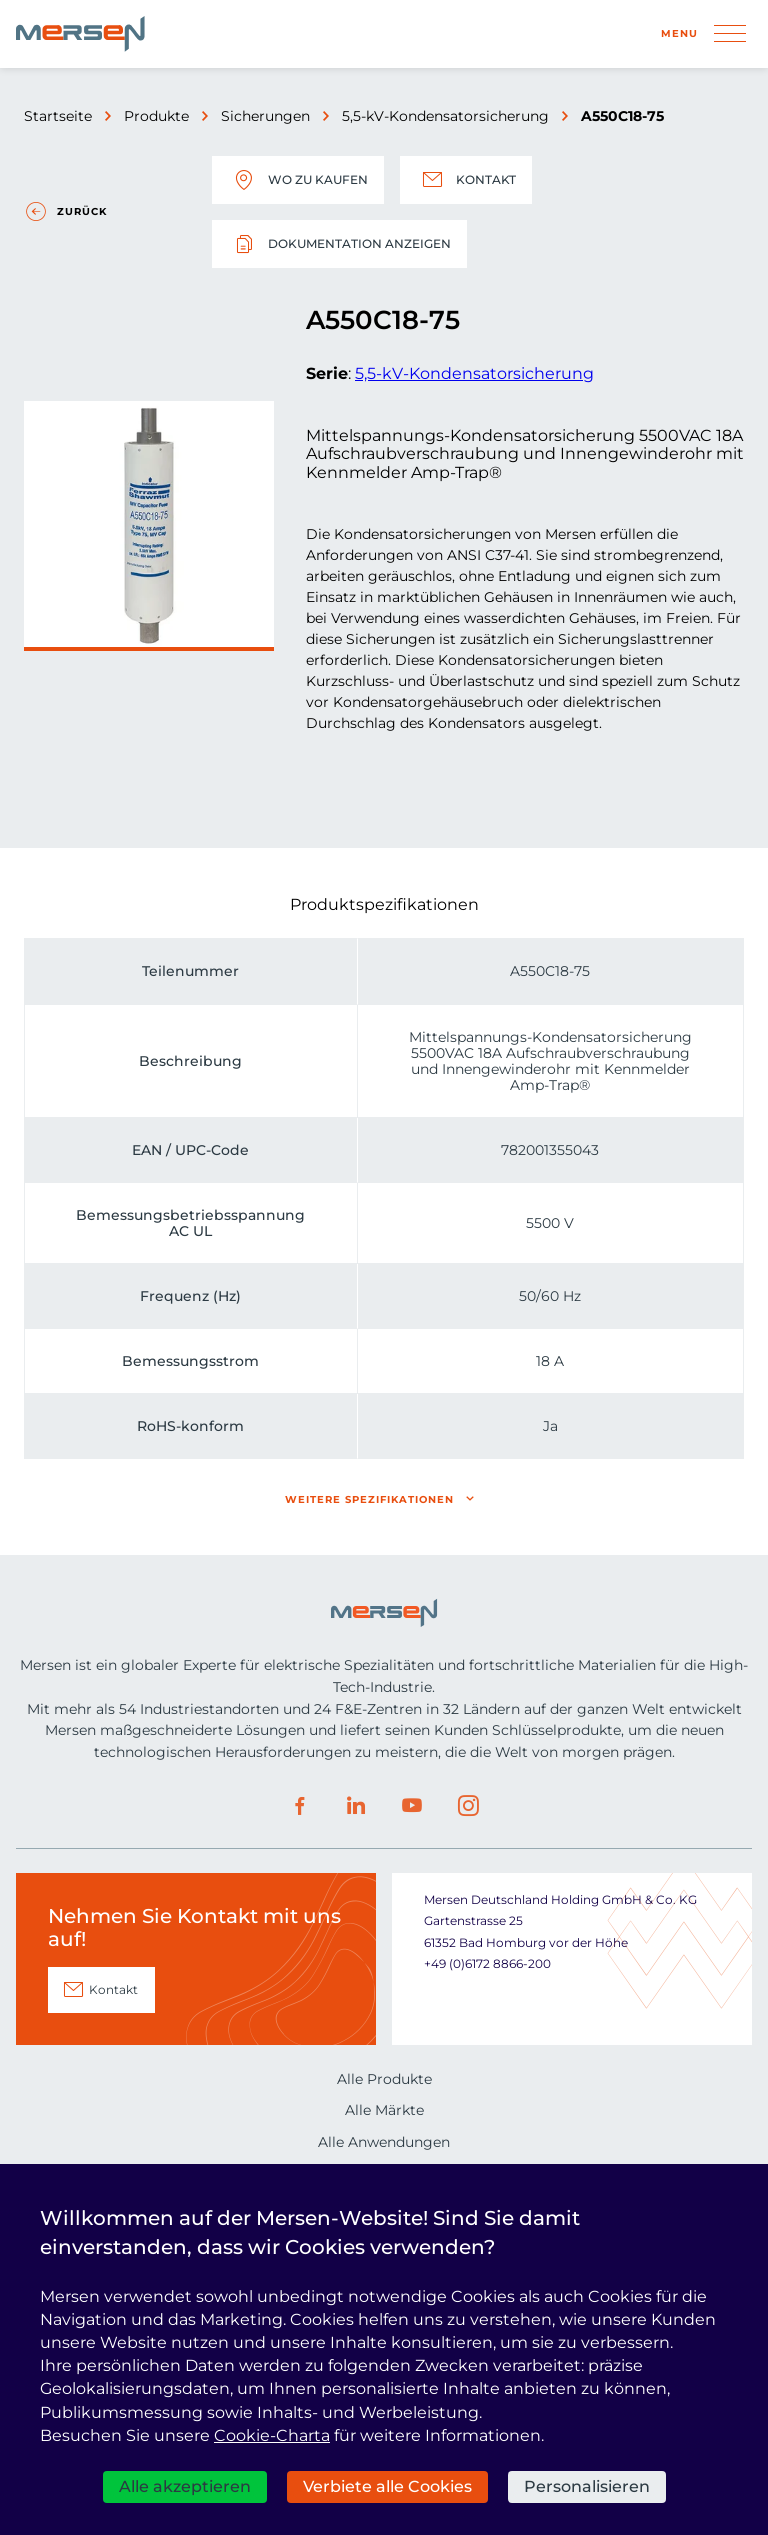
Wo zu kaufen (298, 180)
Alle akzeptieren (185, 2486)
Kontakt (466, 180)
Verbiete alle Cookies (387, 2486)
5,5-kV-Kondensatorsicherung (445, 116)
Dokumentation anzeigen (339, 244)
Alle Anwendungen (384, 2142)
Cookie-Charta (272, 2435)
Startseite (58, 116)
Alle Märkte (384, 2110)
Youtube (412, 1806)
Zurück (82, 211)
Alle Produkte (384, 2079)
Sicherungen (265, 116)
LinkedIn (356, 1806)
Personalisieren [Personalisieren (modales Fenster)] (587, 2486)
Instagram (468, 1806)
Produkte (156, 116)
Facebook (300, 1806)
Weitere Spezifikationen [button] (369, 1499)
